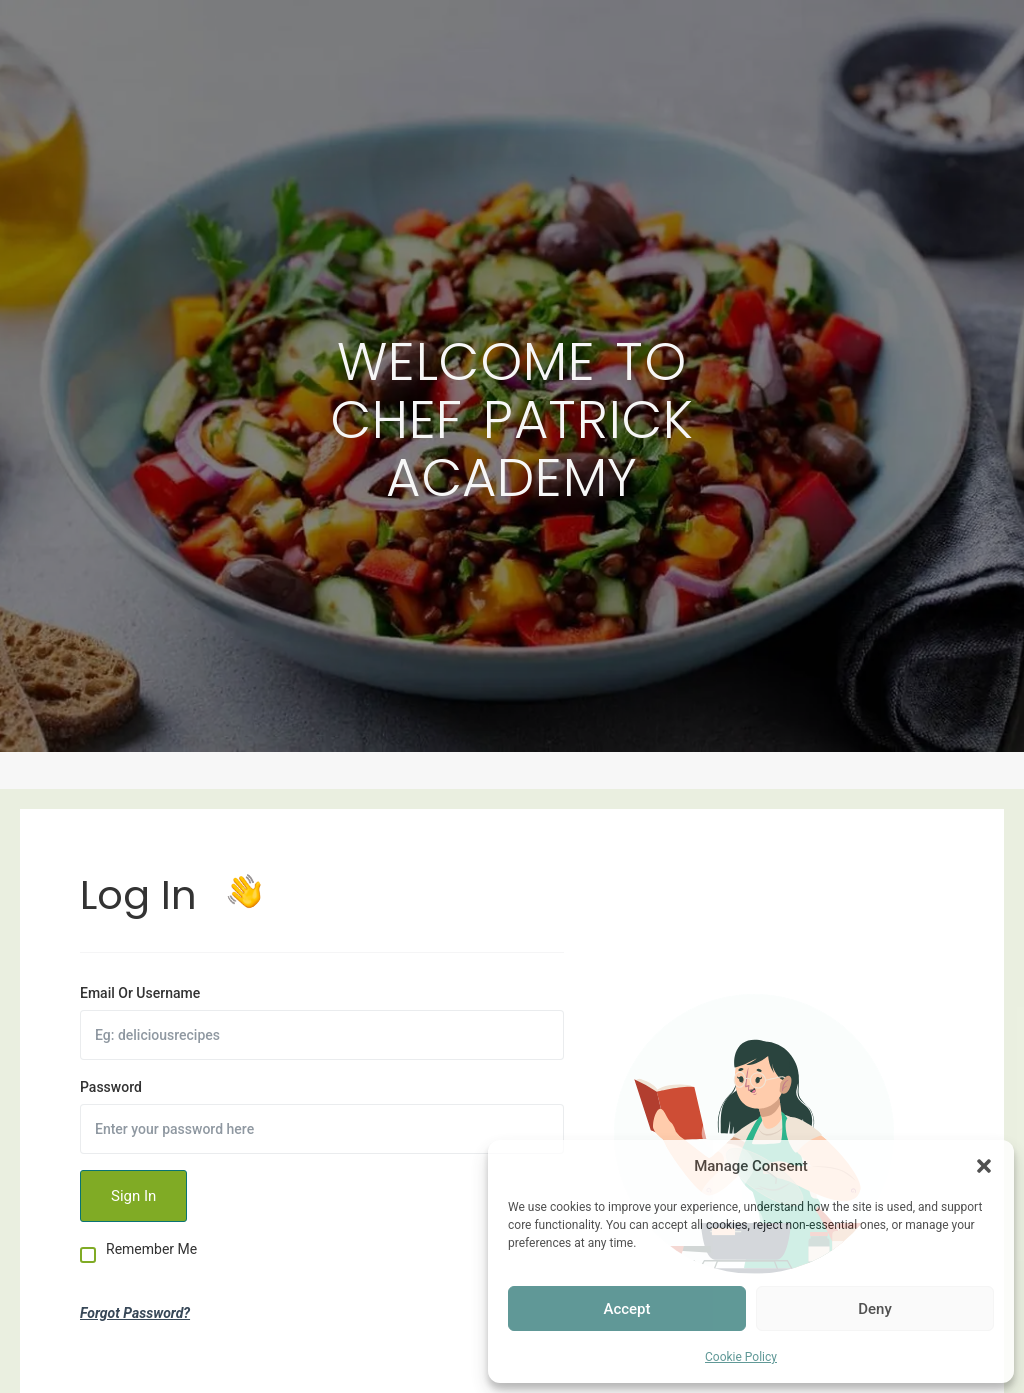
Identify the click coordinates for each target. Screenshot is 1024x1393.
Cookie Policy (741, 1357)
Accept (626, 1309)
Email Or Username (140, 993)
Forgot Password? (135, 1313)
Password (111, 1087)
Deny (875, 1309)
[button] (984, 1166)
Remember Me (151, 1249)
